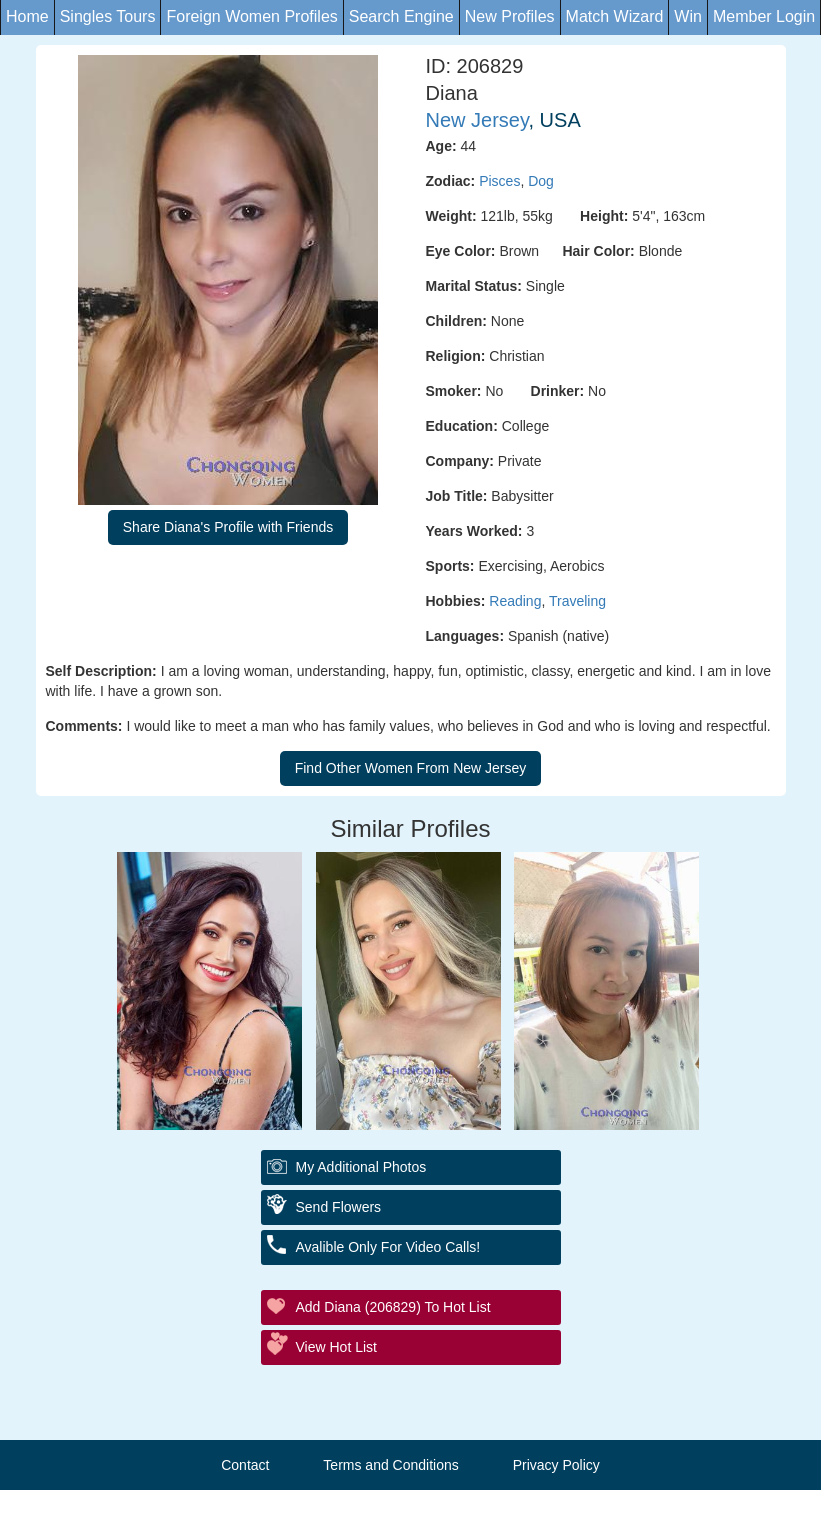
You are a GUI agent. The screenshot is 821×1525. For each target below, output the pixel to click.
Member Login (764, 16)
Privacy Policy (556, 1465)
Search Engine (401, 16)
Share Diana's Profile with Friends (228, 527)
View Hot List (336, 1347)
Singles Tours (108, 16)
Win (688, 16)
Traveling (577, 601)
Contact (245, 1465)
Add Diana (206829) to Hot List (393, 1307)
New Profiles (510, 16)
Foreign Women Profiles (251, 16)
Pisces (499, 181)
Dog (541, 181)
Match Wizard (615, 16)
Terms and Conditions (390, 1465)
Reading (515, 601)
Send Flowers (339, 1207)
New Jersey (477, 120)
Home (27, 16)
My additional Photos (361, 1167)
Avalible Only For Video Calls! (388, 1247)
